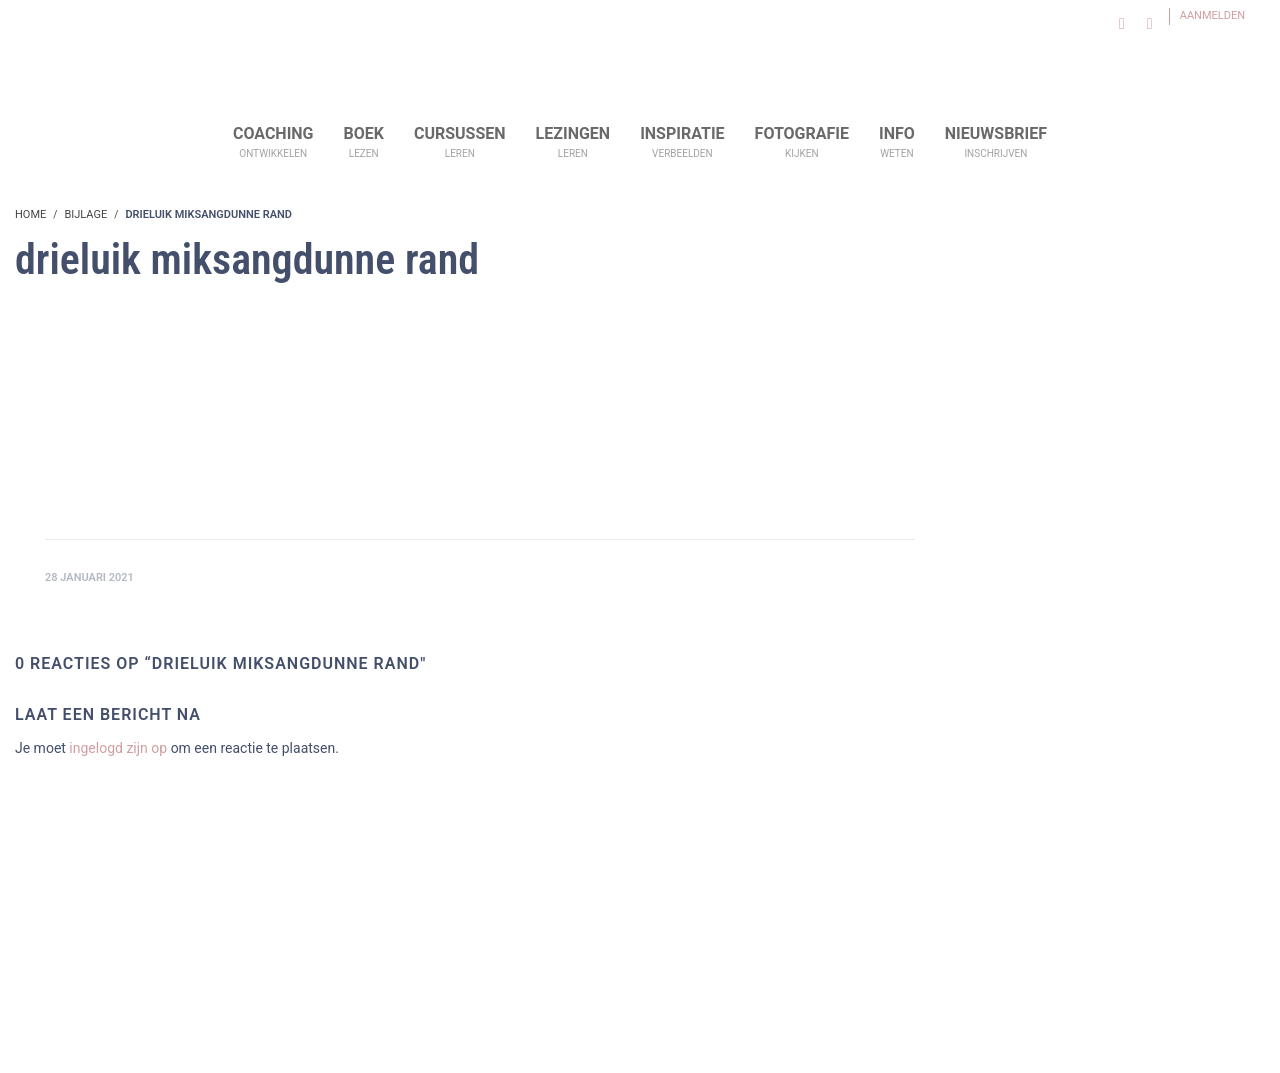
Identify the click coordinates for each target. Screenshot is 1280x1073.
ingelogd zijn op (118, 748)
